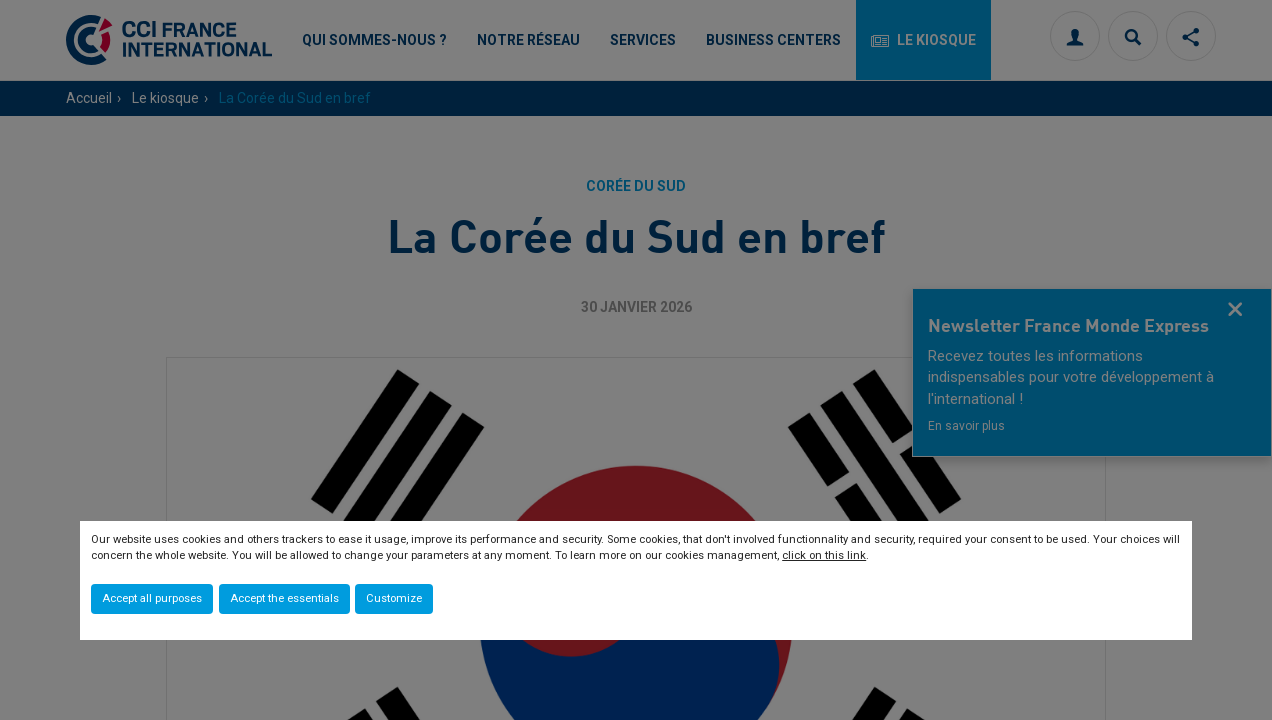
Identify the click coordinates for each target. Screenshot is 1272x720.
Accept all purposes (152, 598)
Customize (394, 598)
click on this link (824, 555)
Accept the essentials (284, 598)
